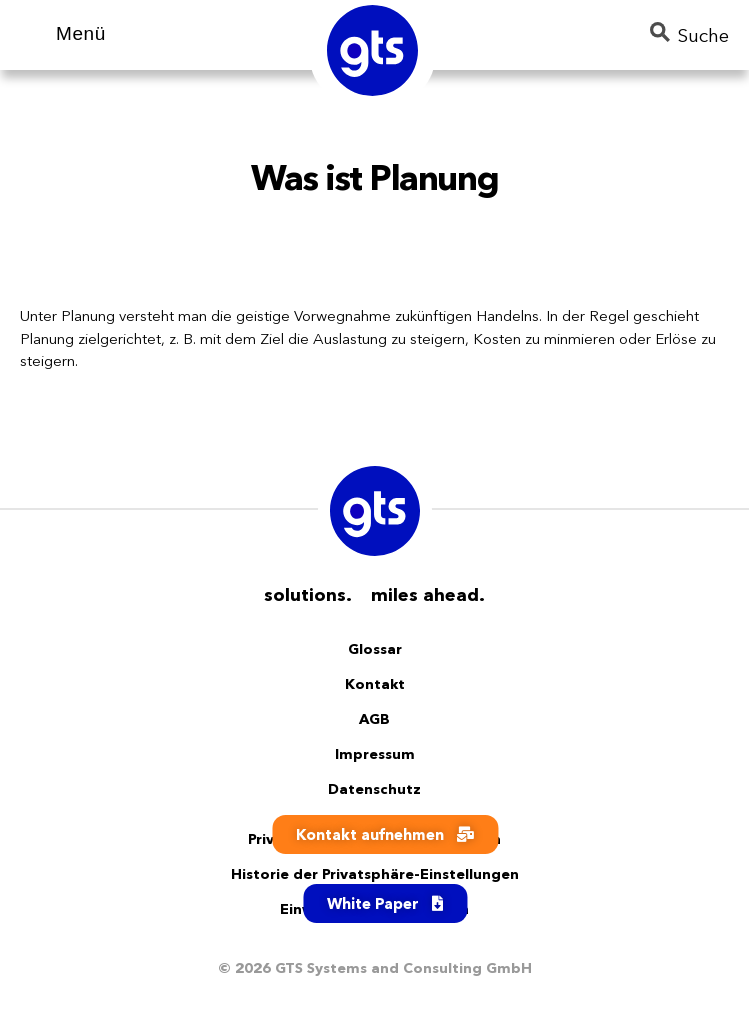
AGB (374, 719)
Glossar (375, 649)
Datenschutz (374, 789)
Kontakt (375, 684)
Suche (689, 34)
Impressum (375, 754)
